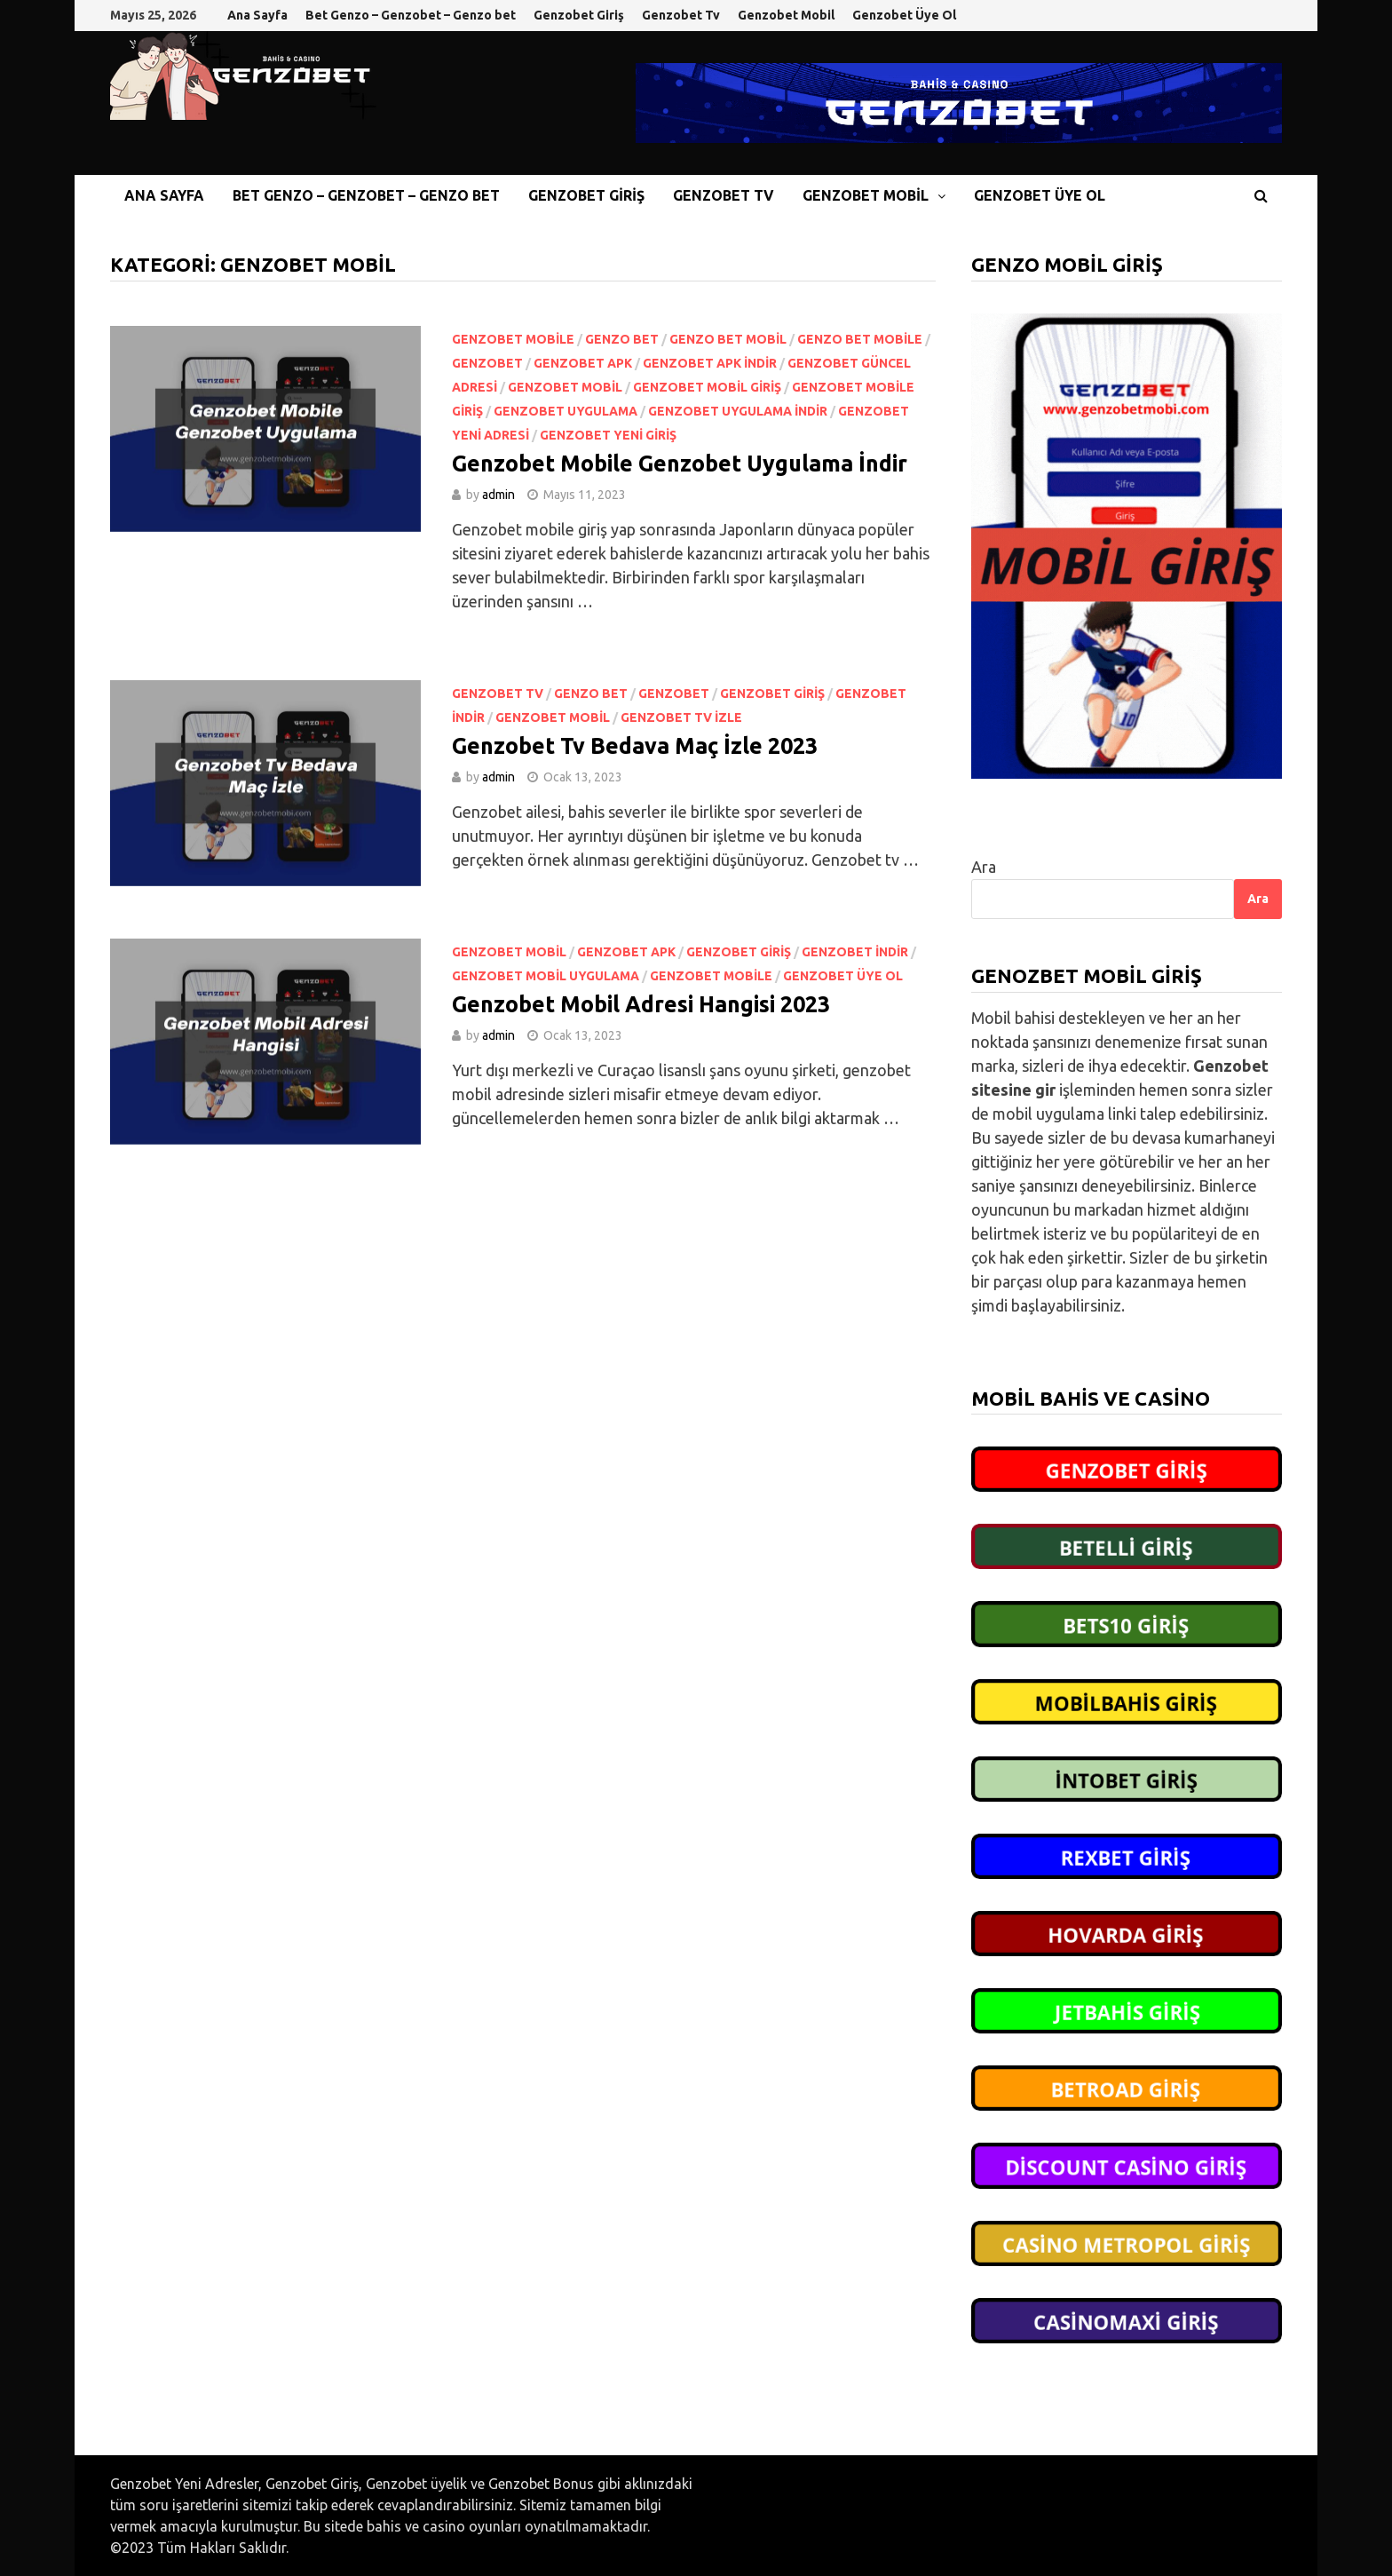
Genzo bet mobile (859, 339)
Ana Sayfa (257, 15)
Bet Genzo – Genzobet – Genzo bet (410, 15)
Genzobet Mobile (513, 339)
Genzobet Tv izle (681, 717)
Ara (983, 867)
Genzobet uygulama (565, 411)
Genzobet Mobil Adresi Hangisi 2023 (643, 1004)
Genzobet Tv (681, 15)
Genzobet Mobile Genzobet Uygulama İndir (679, 463)
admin (498, 494)
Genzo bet (622, 339)
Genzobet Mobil (786, 15)
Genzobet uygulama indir (737, 411)
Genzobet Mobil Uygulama (545, 976)
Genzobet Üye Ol (904, 15)
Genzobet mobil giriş (707, 387)
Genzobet (487, 363)
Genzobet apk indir (710, 363)
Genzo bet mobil (728, 339)
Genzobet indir (855, 952)
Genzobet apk (583, 363)
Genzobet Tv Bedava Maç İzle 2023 (635, 745)
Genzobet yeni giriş (608, 435)
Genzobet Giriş (579, 15)
